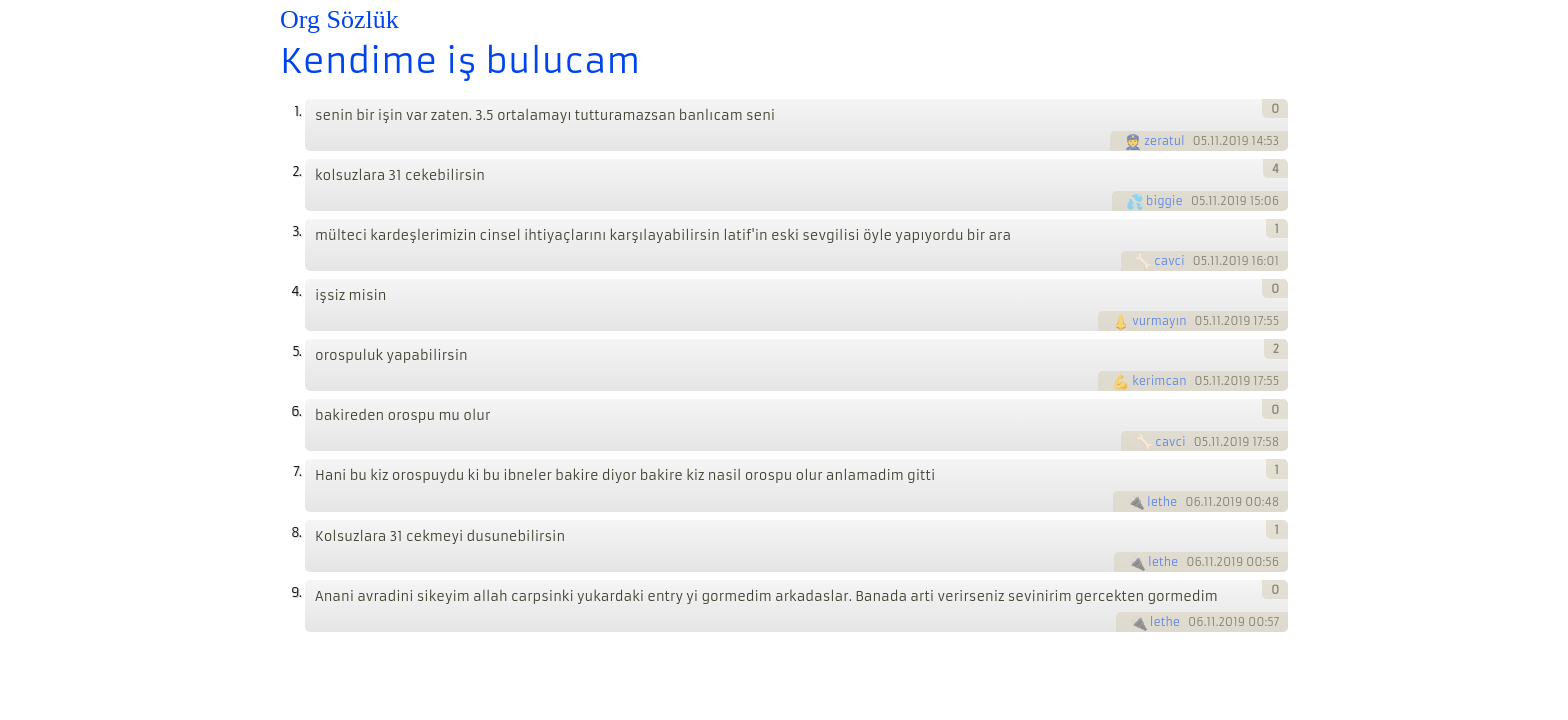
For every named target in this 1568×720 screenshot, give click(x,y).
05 (1200, 141)
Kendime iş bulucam (460, 61)
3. (296, 231)
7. (297, 471)
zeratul (1164, 141)
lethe (1162, 502)
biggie (1164, 201)
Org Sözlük (339, 19)
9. (296, 592)
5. (296, 351)
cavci (1169, 261)
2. (296, 171)
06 (1193, 502)
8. (296, 532)
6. (296, 411)
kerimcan (1159, 381)
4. (296, 291)
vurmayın (1159, 321)
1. (297, 111)
